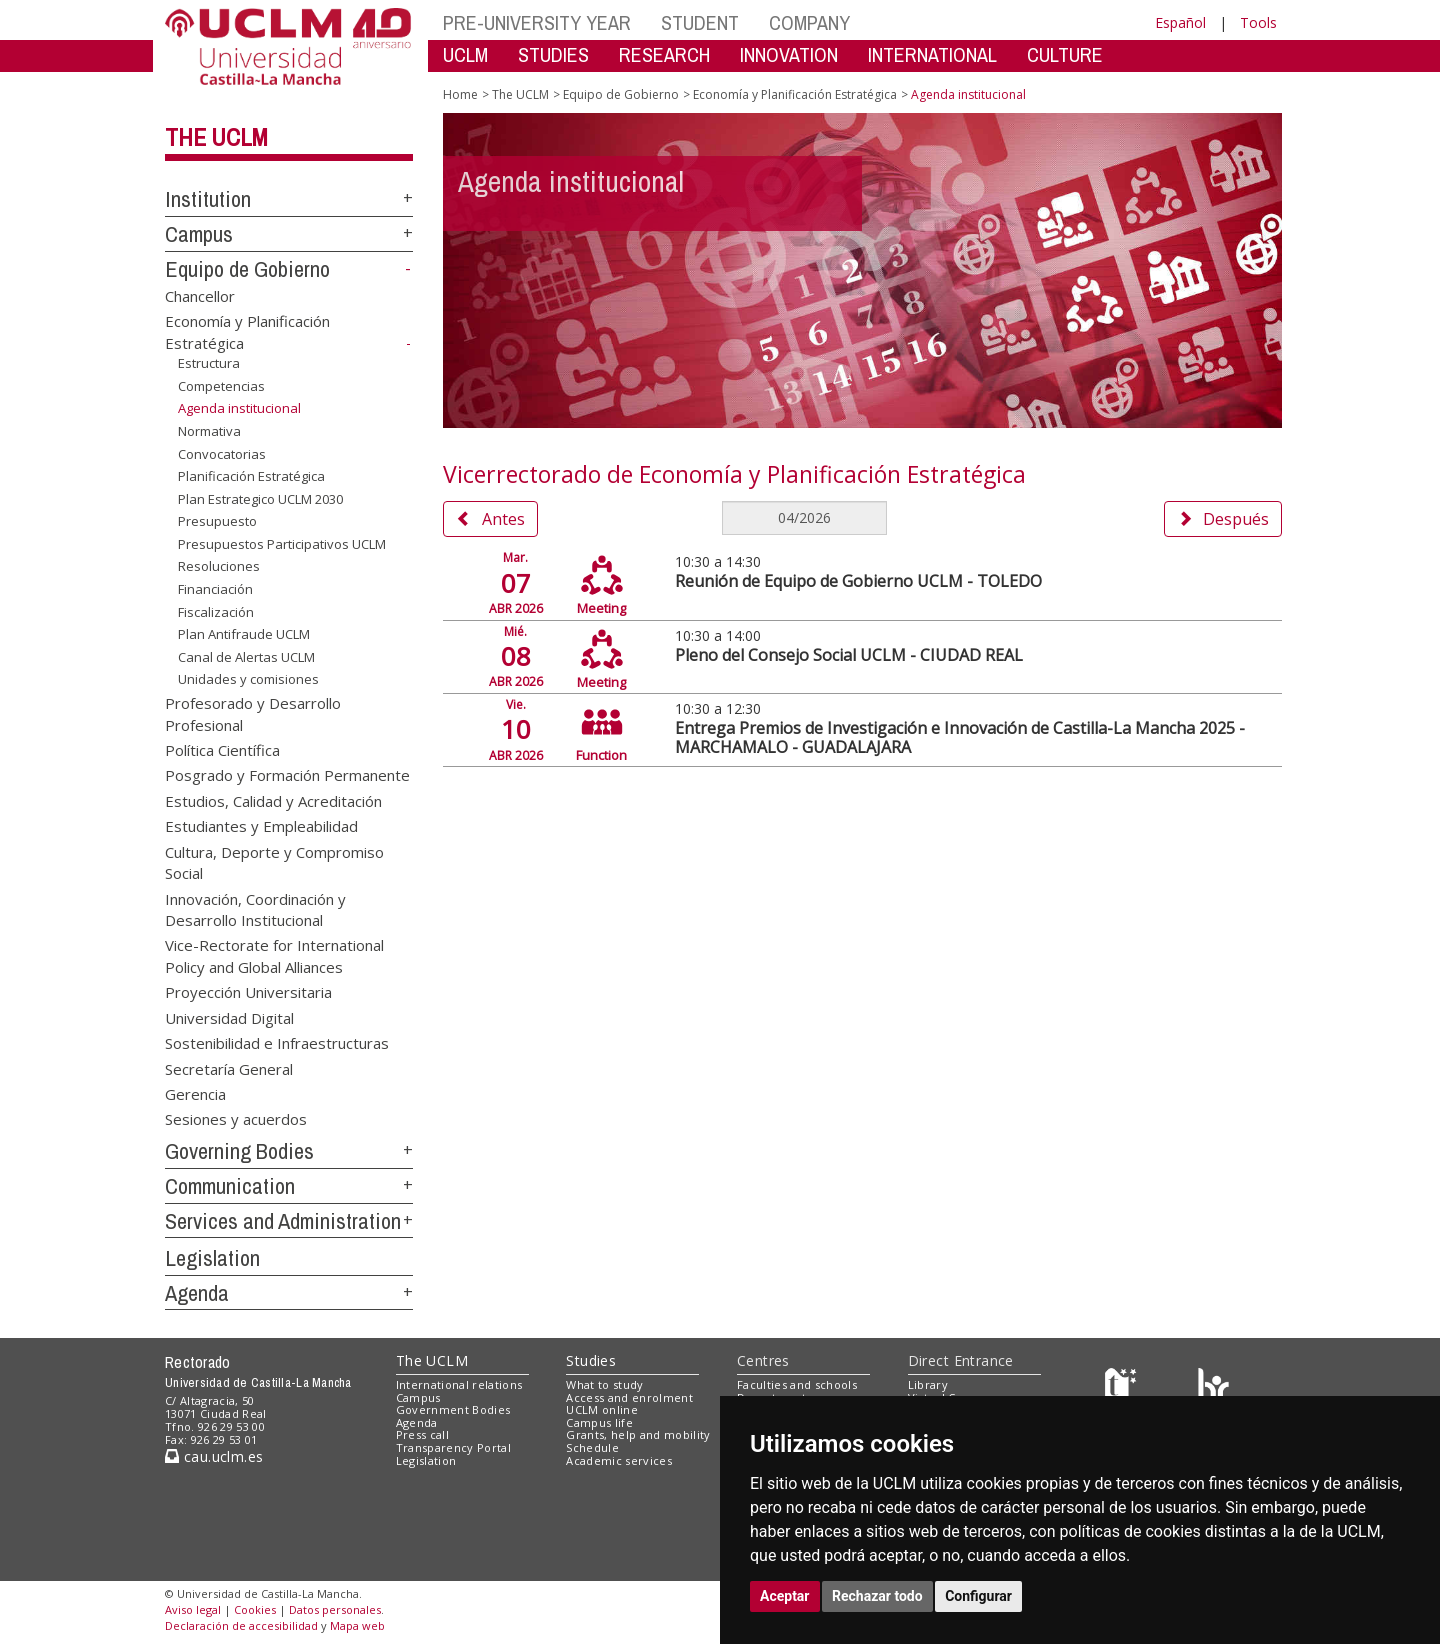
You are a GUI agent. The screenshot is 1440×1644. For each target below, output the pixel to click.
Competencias (221, 386)
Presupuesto (217, 521)
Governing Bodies (239, 1151)
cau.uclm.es (214, 1456)
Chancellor (200, 295)
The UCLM (216, 137)
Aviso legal (193, 1609)
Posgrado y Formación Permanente (287, 775)
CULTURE (1065, 54)
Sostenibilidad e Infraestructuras (277, 1043)
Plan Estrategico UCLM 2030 (260, 499)
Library (928, 1384)
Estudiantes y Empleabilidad (261, 826)
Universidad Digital (229, 1017)
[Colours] (1213, 1388)
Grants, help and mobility (638, 1434)
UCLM (465, 54)
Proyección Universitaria (248, 992)
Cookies (255, 1609)
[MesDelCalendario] (804, 518)
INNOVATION (789, 54)
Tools (1258, 22)
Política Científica (222, 750)
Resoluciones (219, 566)
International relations (459, 1384)
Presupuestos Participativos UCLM (282, 544)
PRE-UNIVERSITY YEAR (537, 22)
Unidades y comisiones (248, 679)
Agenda (197, 1293)
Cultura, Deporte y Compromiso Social (274, 861)
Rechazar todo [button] (877, 1596)
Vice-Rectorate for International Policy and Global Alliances (274, 955)
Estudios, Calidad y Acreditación (273, 800)
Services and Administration (283, 1221)
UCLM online (602, 1409)
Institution (208, 199)
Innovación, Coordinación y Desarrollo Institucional (255, 908)
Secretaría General (229, 1068)
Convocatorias (222, 454)
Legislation (212, 1258)
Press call (422, 1434)
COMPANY (809, 22)
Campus (199, 234)
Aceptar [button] (785, 1596)
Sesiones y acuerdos (236, 1119)
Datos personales (335, 1609)
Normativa (209, 431)
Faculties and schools (797, 1384)
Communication (230, 1186)
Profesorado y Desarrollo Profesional (253, 713)
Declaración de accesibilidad (241, 1625)
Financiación (215, 589)
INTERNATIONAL (932, 54)
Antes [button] (490, 519)
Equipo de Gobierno (247, 269)
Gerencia (195, 1093)
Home (460, 94)
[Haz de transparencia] (1123, 1388)
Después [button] (1223, 519)
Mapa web (357, 1625)
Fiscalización (216, 611)
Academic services (619, 1460)
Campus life (599, 1422)
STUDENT (700, 22)
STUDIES (553, 54)
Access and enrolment (629, 1397)
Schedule (592, 1447)
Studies (591, 1360)
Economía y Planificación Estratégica (795, 94)
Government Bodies (453, 1409)
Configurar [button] (978, 1596)
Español (1180, 22)
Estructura (209, 363)
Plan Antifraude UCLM (244, 634)
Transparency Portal (453, 1447)
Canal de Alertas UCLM (246, 657)
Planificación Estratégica (251, 476)
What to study (604, 1384)
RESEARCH (664, 54)
